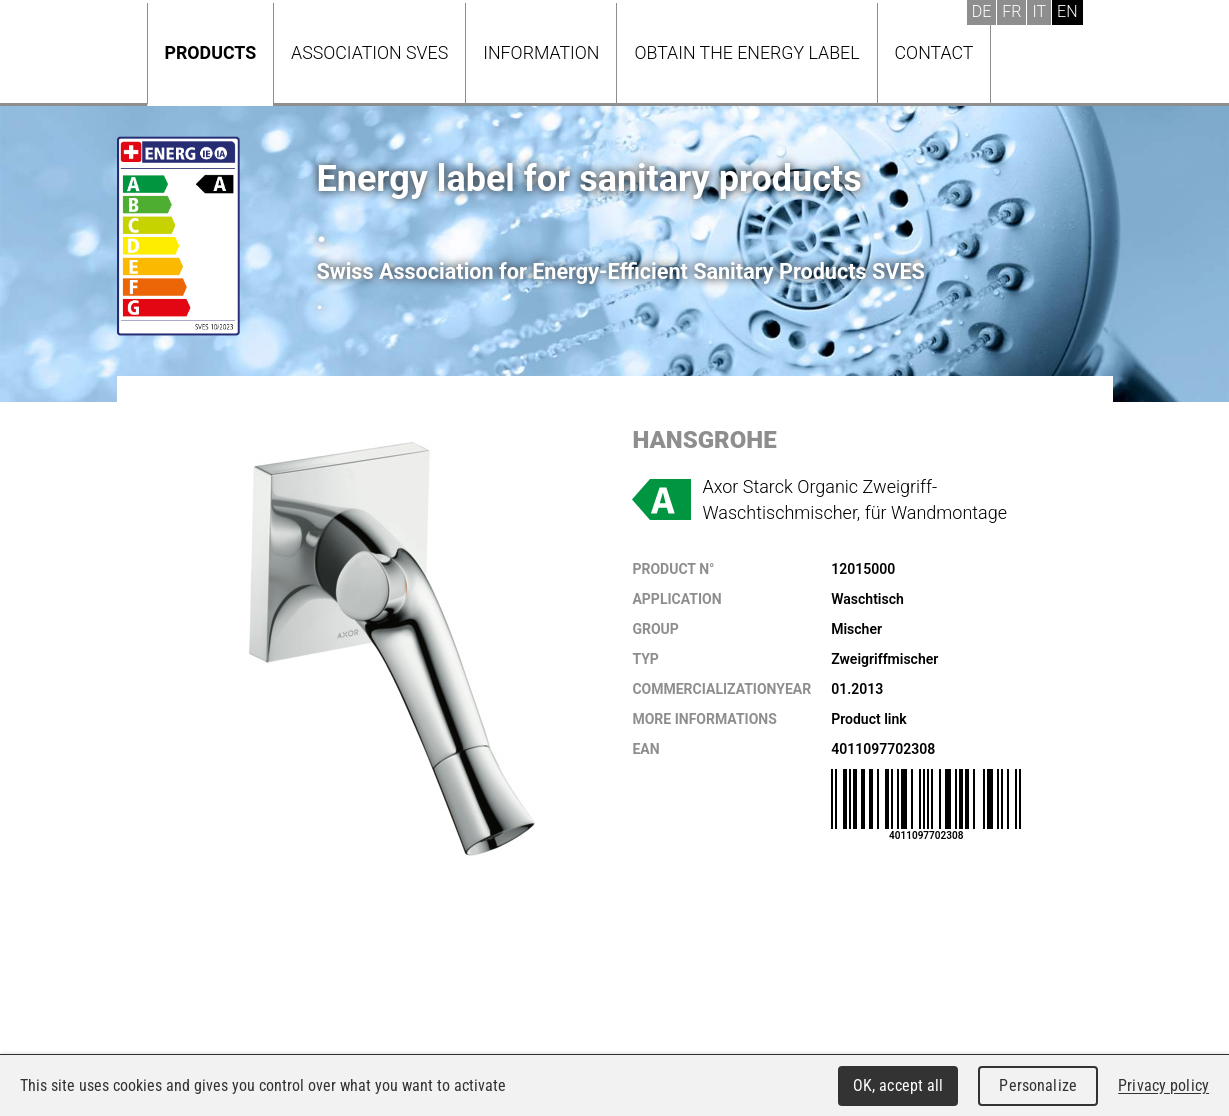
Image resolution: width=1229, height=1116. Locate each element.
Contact (934, 52)
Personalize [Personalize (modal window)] (1037, 1085)
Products (211, 52)
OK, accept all (898, 1085)
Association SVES (369, 52)
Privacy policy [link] (1163, 1085)
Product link (868, 719)
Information (541, 52)
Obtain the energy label (746, 52)
